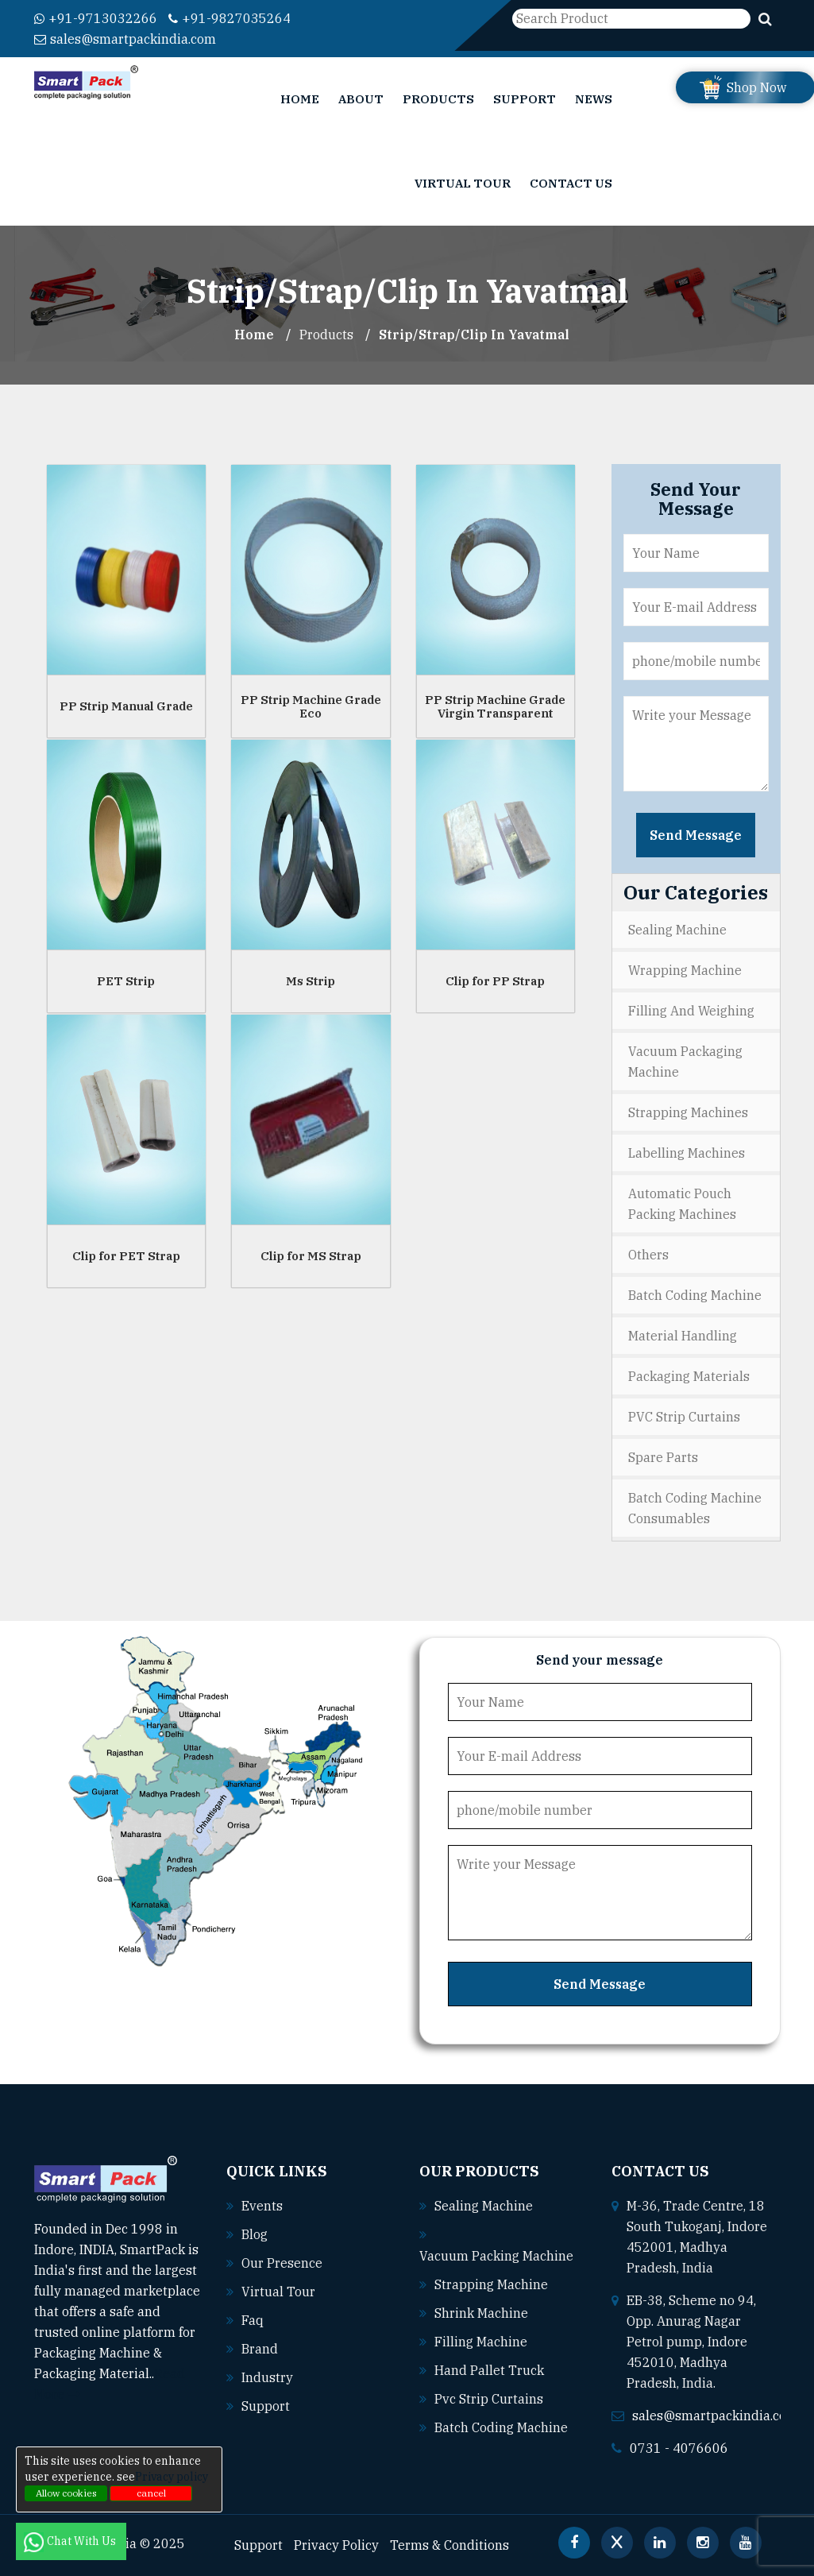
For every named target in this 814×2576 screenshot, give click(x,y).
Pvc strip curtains (488, 2399)
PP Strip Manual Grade (126, 706)
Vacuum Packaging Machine (685, 1061)
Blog (254, 2234)
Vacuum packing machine (496, 2256)
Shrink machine (481, 2313)
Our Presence (281, 2263)
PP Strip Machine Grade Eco (311, 706)
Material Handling (682, 1336)
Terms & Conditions (449, 2545)
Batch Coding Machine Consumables (695, 1508)
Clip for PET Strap (126, 1255)
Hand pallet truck (489, 2370)
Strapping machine (491, 2284)
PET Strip (126, 980)
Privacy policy (171, 2477)
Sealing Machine (677, 930)
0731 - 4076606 (679, 2448)
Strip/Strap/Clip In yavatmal (474, 334)
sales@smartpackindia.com (125, 39)
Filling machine (480, 2342)
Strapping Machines (688, 1112)
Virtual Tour (463, 183)
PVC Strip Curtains (684, 1417)
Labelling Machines (686, 1153)
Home (299, 98)
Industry (267, 2377)
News (593, 98)
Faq (252, 2320)
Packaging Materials (689, 1376)
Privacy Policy (336, 2545)
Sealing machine (483, 2206)
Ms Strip (310, 980)
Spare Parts (663, 1457)
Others (648, 1255)
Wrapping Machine (685, 970)
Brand (259, 2349)
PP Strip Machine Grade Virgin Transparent (495, 706)
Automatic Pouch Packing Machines (682, 1204)
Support (524, 98)
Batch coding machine (501, 2427)
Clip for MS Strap (310, 1255)
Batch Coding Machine (695, 1295)
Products (438, 98)
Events (262, 2206)
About (361, 98)
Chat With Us (71, 2541)
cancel (151, 2493)
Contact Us (571, 183)
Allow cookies (66, 2493)
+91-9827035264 (229, 18)
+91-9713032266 (95, 18)
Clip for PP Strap (495, 980)
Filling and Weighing (691, 1011)
